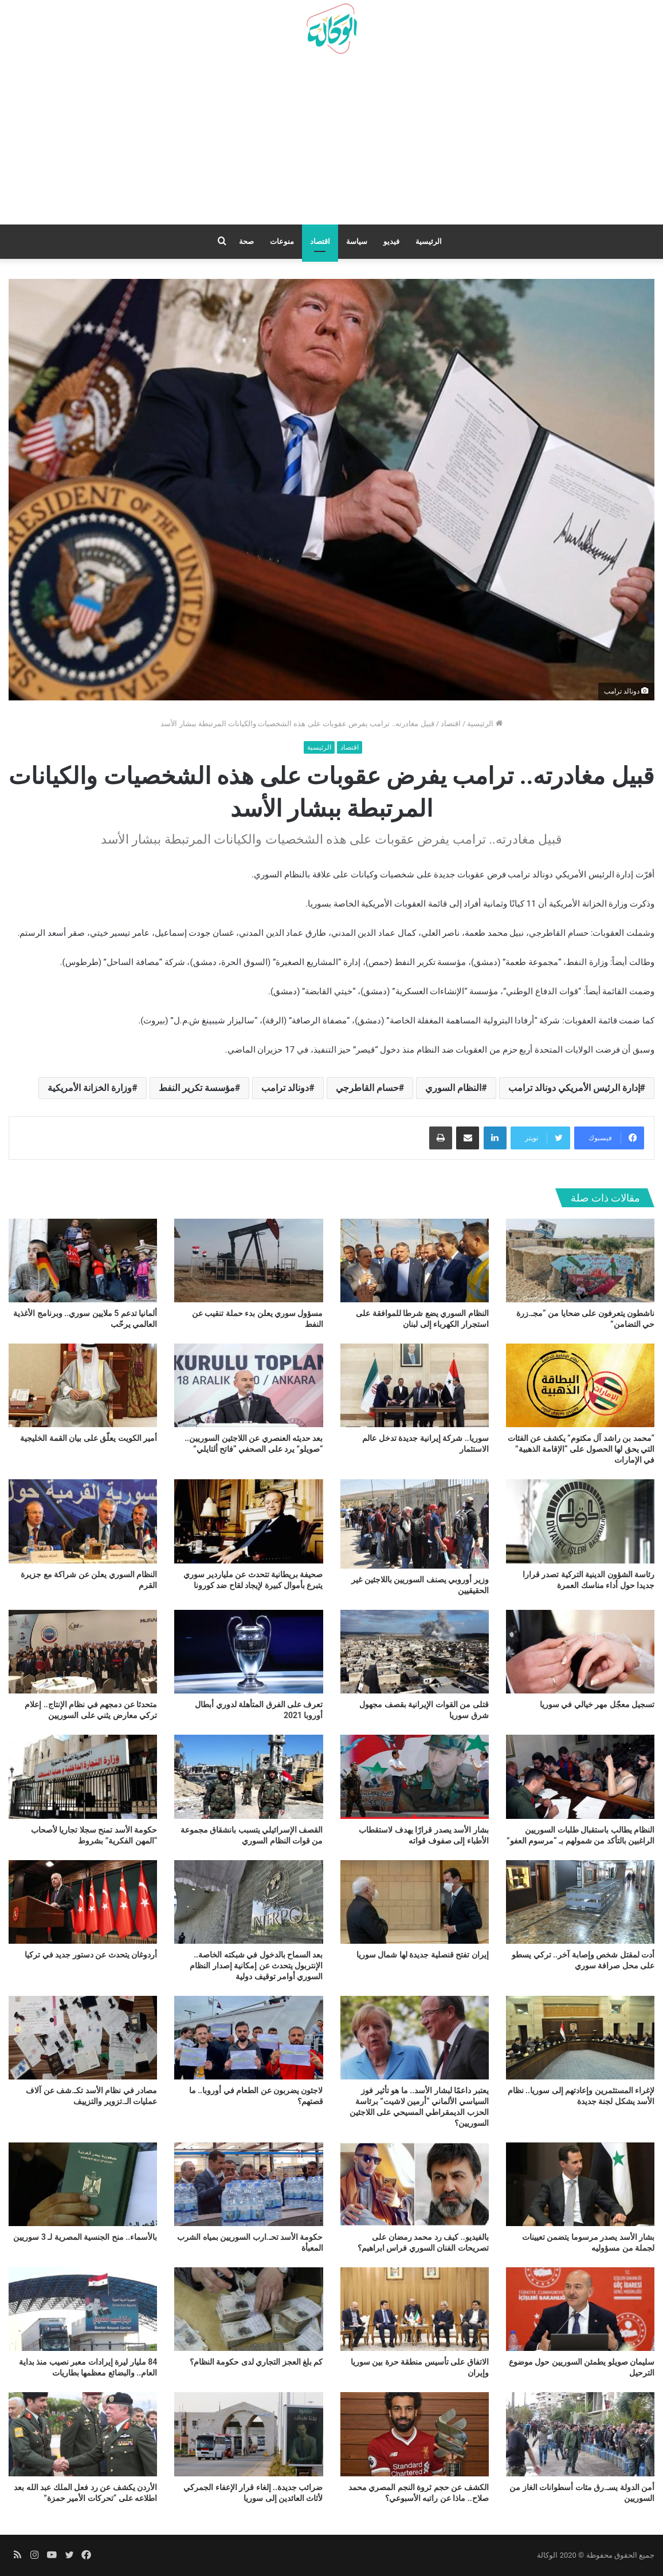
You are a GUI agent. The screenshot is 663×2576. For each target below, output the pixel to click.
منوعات (282, 241)
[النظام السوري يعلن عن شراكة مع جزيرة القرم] (83, 1521)
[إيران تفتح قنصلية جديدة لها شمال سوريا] (414, 1902)
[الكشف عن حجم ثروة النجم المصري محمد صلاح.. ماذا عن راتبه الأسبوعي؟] (414, 2434)
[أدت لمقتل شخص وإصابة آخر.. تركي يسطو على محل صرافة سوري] (580, 1902)
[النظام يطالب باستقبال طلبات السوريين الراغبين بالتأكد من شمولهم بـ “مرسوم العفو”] (580, 1776)
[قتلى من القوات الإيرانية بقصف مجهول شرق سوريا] (414, 1651)
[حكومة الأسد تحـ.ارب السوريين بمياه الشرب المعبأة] (248, 2184)
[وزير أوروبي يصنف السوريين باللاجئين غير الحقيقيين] (414, 1524)
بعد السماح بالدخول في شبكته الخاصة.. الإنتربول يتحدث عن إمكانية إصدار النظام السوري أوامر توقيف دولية (256, 1965)
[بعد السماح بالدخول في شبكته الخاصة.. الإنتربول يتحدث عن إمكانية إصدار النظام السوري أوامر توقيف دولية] (248, 1902)
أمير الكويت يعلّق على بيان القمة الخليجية (88, 1438)
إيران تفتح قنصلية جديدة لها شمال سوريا (422, 1954)
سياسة (356, 241)
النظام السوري (453, 1087)
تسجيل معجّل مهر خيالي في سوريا (597, 1704)
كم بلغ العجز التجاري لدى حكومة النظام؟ (256, 2361)
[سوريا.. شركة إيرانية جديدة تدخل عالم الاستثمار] (414, 1385)
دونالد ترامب (285, 1087)
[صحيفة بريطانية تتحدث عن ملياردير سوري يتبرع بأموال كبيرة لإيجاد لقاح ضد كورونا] (248, 1521)
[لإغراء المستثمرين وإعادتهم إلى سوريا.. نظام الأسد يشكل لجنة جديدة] (580, 2037)
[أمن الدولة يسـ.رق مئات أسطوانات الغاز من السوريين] (580, 2434)
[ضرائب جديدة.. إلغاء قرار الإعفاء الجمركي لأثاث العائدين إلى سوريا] (248, 2434)
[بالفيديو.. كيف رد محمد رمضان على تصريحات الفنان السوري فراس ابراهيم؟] (414, 2184)
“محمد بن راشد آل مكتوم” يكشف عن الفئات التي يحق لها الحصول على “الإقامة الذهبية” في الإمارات (581, 1448)
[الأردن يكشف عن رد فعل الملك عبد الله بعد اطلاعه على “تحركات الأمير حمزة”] (83, 2434)
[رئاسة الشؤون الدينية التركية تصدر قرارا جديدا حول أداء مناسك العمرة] (580, 1521)
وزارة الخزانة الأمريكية (90, 1087)
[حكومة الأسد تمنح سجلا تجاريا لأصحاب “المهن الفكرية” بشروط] (83, 1776)
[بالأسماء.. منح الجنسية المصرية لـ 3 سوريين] (83, 2184)
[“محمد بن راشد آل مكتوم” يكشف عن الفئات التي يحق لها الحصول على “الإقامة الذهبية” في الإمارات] (580, 1385)
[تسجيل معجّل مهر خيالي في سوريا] (580, 1651)
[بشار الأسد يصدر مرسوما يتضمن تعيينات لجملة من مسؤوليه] (580, 2184)
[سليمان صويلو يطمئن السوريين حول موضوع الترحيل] (580, 2309)
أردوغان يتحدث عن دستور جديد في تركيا (91, 1954)
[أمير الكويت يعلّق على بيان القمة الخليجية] (83, 1385)
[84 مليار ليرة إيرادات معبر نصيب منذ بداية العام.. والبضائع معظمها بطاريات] (83, 2309)
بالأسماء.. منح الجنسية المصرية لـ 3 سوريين (85, 2237)
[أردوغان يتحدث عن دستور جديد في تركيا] (83, 1902)
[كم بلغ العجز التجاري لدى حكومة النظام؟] (248, 2309)
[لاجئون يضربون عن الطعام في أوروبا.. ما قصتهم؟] (248, 2037)
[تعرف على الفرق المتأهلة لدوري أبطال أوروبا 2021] (248, 1651)
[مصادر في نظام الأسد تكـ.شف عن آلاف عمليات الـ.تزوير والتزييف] (83, 2037)
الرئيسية (428, 241)
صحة (246, 241)
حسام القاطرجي (367, 1087)
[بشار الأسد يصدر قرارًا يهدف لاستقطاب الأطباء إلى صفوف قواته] (414, 1776)
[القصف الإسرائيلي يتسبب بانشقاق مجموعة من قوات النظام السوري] (248, 1776)
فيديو (391, 241)
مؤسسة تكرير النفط (197, 1087)
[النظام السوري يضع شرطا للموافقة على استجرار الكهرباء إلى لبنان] (414, 1260)
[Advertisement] (331, 144)
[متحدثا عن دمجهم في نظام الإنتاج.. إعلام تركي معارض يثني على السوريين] (83, 1651)
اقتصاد (320, 241)
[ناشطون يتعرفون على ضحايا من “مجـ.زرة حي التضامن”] (580, 1260)
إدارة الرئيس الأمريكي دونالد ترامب (574, 1087)
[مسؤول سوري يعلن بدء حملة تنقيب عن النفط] (248, 1260)
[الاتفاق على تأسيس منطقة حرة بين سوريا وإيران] (414, 2309)
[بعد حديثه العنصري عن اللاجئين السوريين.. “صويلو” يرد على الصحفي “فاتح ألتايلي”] (248, 1385)
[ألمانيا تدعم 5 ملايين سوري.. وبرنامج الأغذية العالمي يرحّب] (83, 1260)
